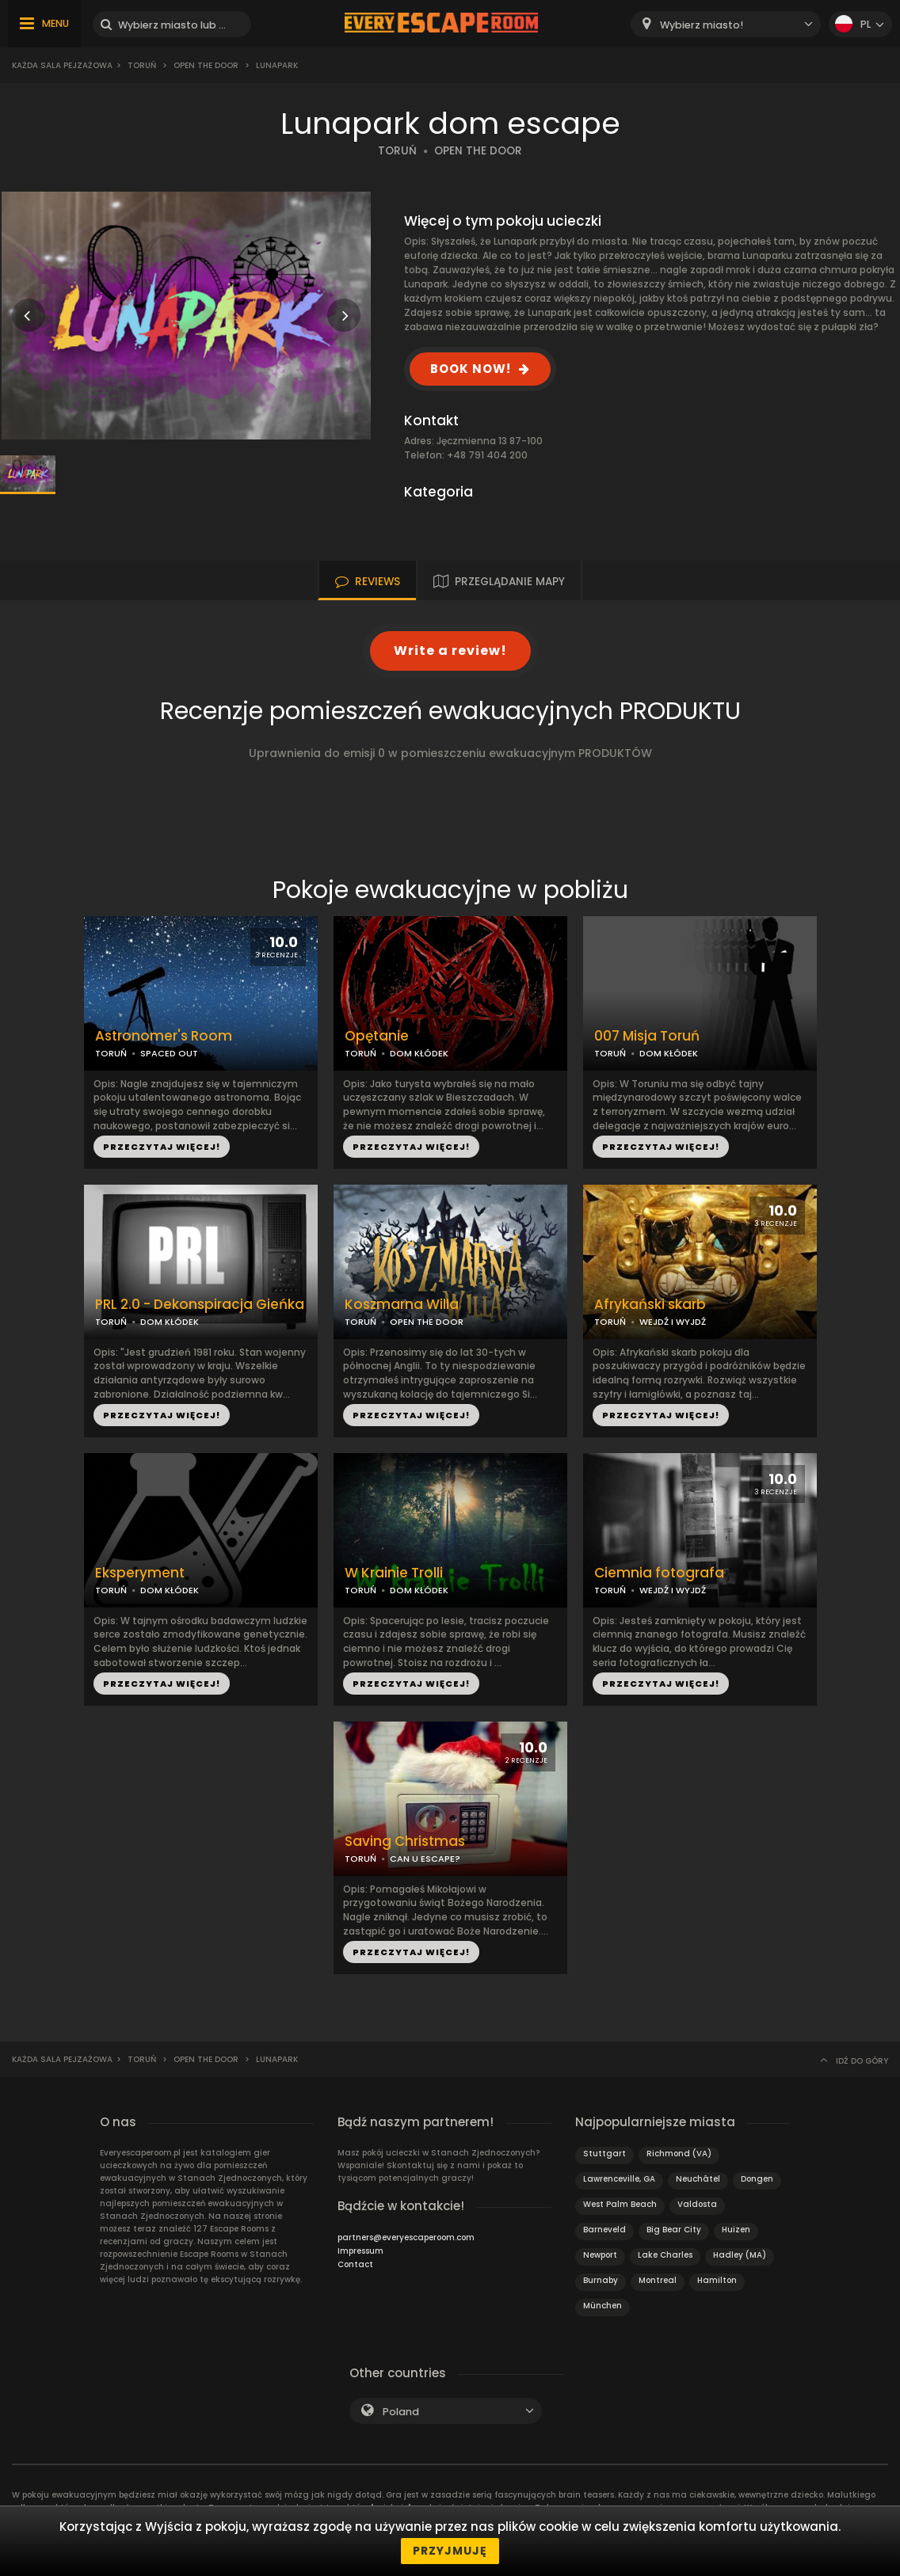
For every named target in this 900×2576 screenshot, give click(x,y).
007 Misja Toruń (647, 1036)
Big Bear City (673, 2229)
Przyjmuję (450, 2551)
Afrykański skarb (650, 1304)
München (602, 2306)
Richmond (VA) (678, 2153)
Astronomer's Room (163, 1036)
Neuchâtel (698, 2179)
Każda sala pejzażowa (62, 65)
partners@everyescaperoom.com (406, 2237)
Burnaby (600, 2280)
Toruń (142, 65)
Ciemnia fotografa (659, 1573)
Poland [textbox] (401, 2411)
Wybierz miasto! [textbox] (701, 25)
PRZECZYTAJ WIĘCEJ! (161, 1146)
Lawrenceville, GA (619, 2179)
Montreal (658, 2280)
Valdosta (697, 2204)
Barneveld (604, 2229)
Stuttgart (604, 2153)
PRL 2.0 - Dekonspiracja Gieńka (199, 1304)
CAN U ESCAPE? (425, 1858)
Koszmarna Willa (402, 1304)
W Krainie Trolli (394, 1573)
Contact (355, 2264)
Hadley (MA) (739, 2255)
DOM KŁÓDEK (419, 1053)
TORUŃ (397, 150)
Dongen (757, 2179)
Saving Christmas (405, 1841)
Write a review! (450, 650)
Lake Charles (665, 2255)
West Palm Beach (620, 2204)
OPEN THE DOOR (478, 150)
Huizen (736, 2229)
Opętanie (377, 1036)
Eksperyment (140, 1573)
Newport (600, 2255)
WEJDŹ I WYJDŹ (672, 1321)
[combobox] (726, 24)
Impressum (360, 2251)
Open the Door (206, 65)
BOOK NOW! (470, 368)
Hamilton (717, 2280)
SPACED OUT (169, 1053)
